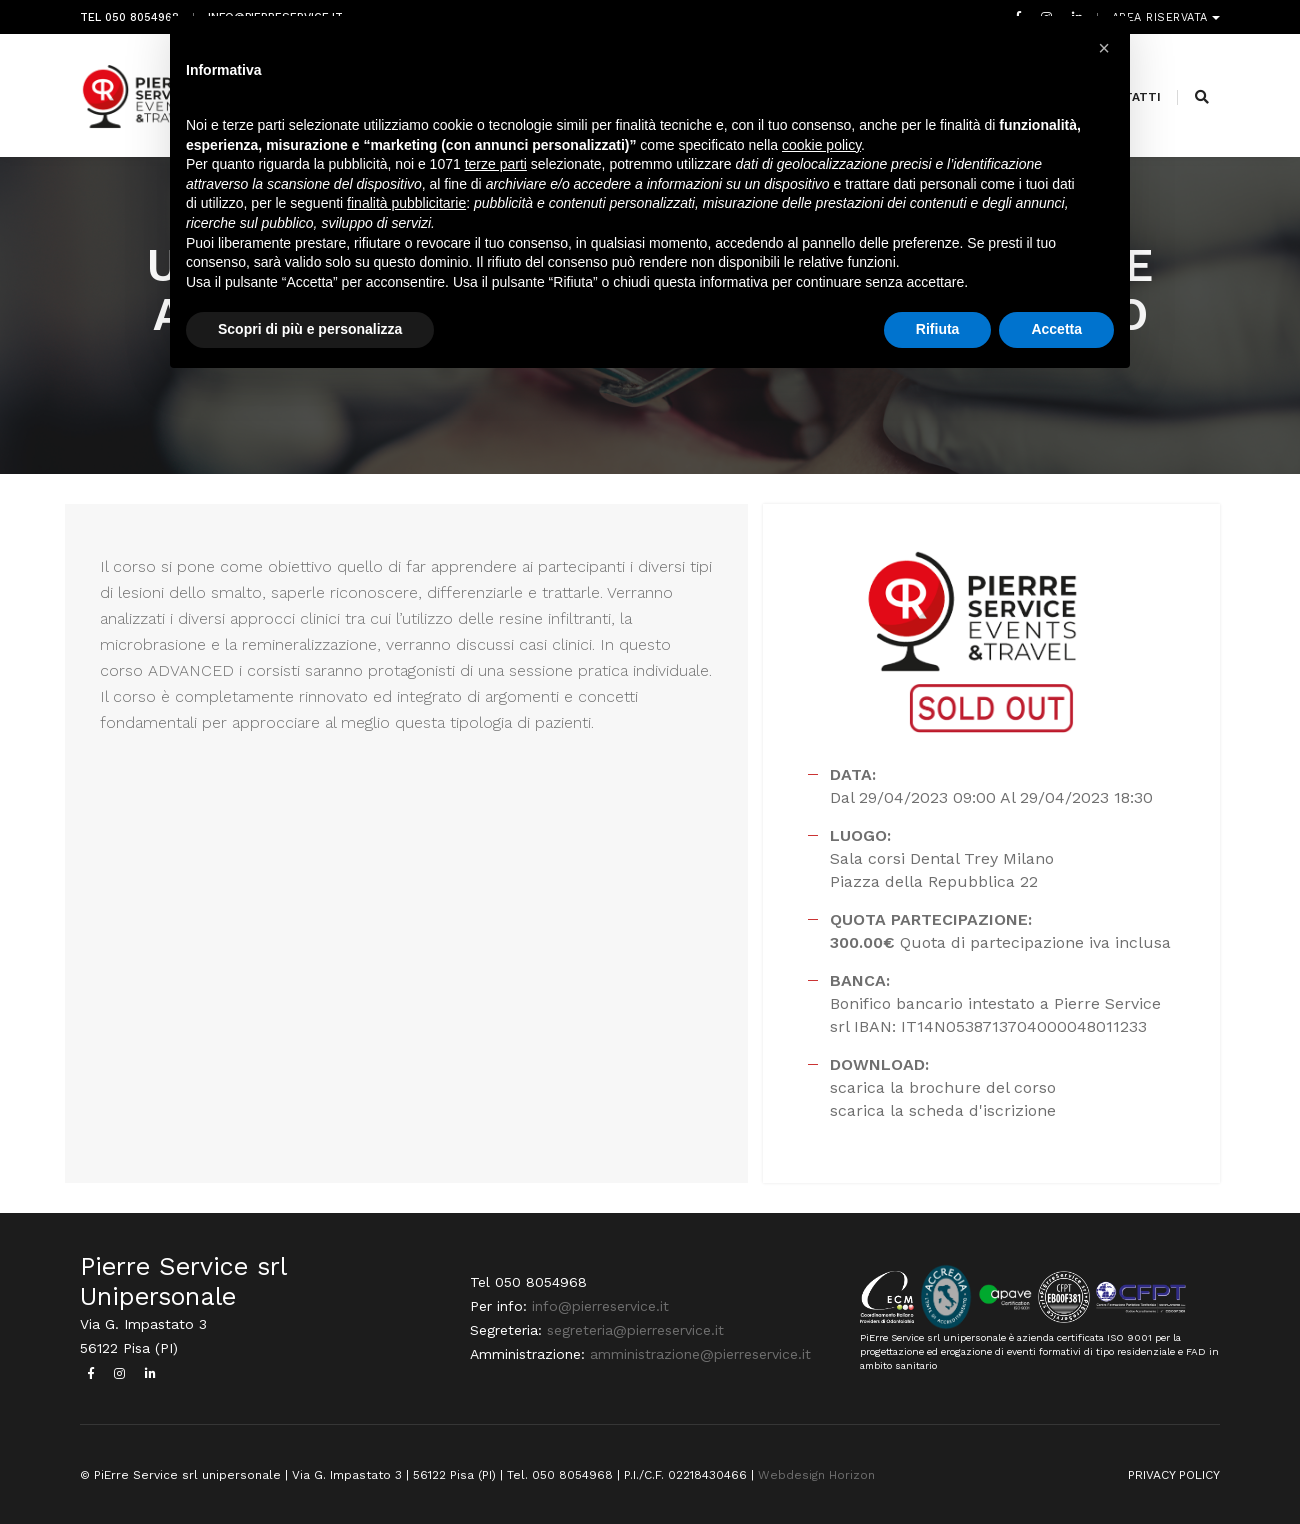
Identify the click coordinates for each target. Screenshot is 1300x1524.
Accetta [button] (1056, 329)
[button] (1104, 48)
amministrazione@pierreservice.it (700, 1354)
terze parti (496, 164)
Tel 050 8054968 (129, 17)
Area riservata (1162, 17)
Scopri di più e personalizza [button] (310, 329)
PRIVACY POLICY (1174, 1475)
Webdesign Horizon (816, 1475)
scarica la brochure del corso (943, 1087)
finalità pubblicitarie (406, 203)
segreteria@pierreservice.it (635, 1330)
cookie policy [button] (821, 145)
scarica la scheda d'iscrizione (943, 1110)
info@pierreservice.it (600, 1306)
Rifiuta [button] (938, 329)
